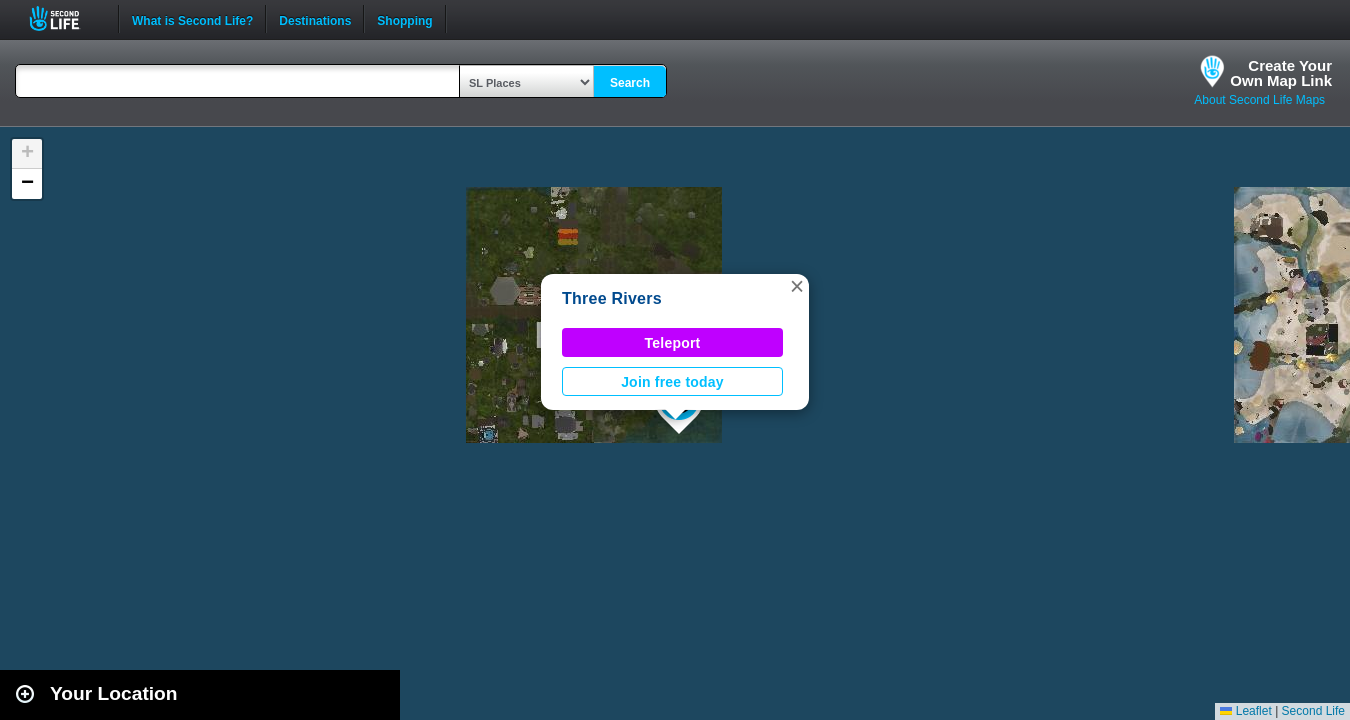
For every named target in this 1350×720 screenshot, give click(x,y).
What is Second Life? (192, 19)
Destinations (315, 19)
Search (630, 83)
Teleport (673, 343)
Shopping (404, 19)
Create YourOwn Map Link (1281, 73)
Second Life (65, 18)
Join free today (672, 382)
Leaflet (1245, 711)
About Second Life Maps (1259, 100)
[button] (797, 286)
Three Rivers (612, 298)
